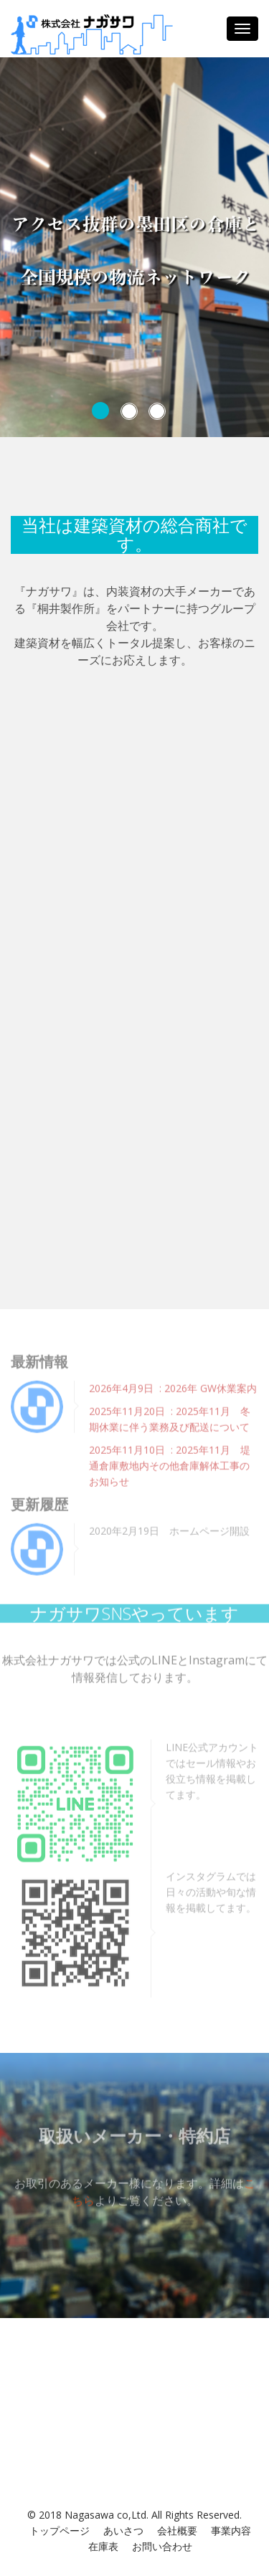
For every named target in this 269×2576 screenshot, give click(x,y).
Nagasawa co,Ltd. (106, 2515)
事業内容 (231, 2530)
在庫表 (103, 2546)
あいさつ (123, 2530)
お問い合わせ (162, 2546)
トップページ (59, 2530)
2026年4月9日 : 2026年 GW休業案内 (173, 1385)
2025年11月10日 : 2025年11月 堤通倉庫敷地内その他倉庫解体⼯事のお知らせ (169, 1462)
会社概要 (177, 2530)
